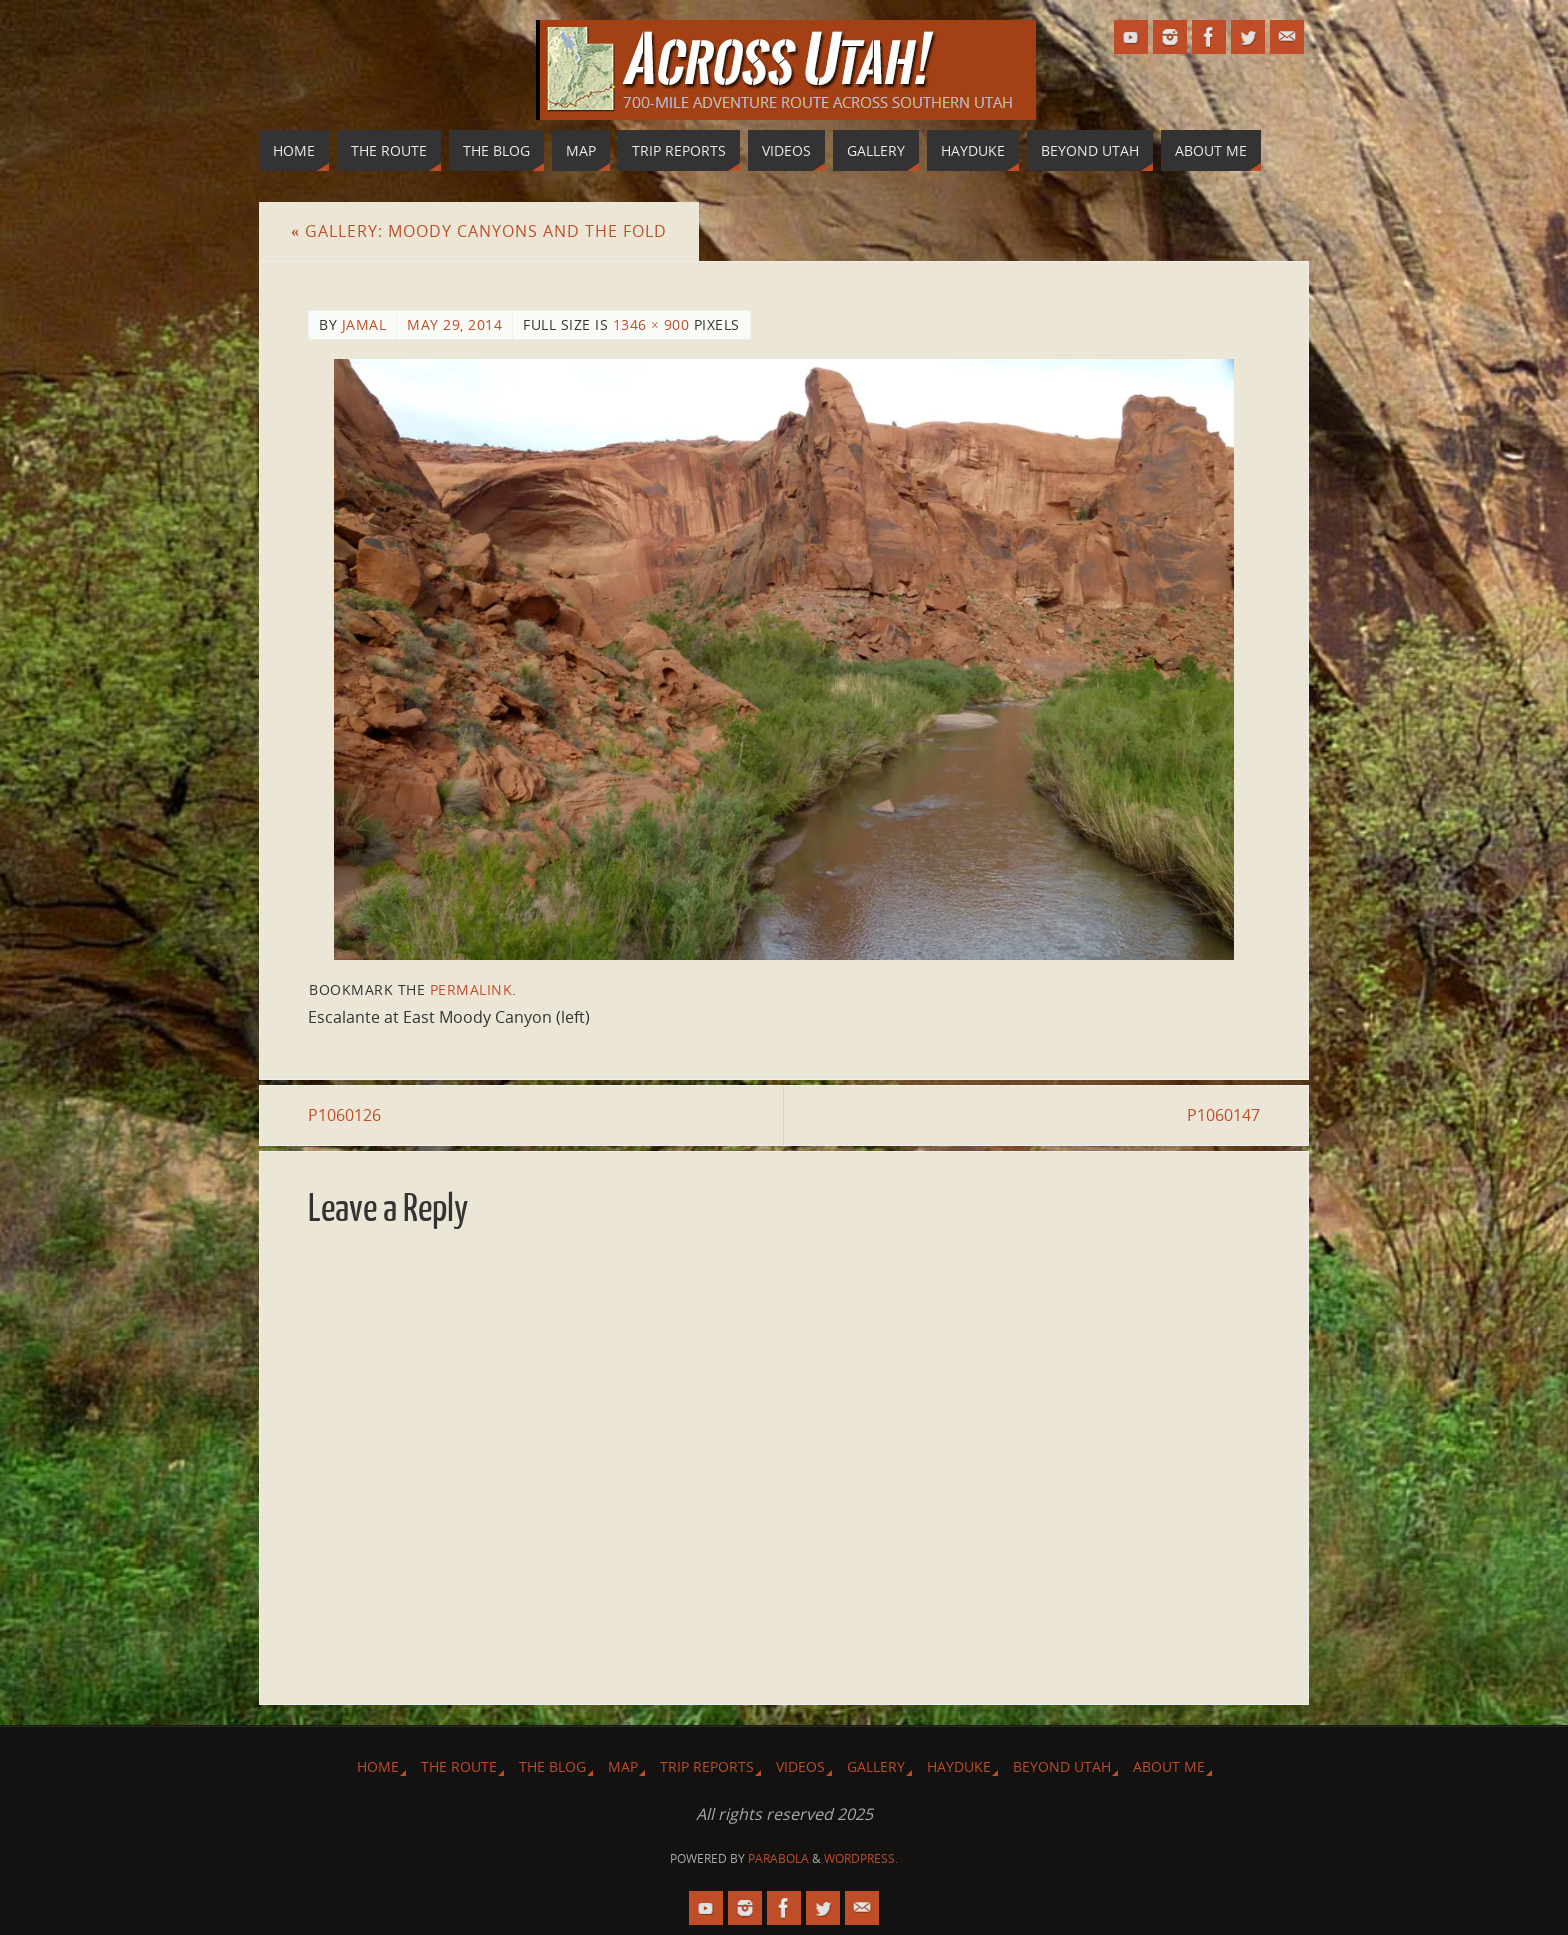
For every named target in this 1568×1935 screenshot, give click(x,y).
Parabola (778, 1858)
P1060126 (344, 1115)
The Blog (552, 1766)
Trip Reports (707, 1766)
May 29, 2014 (454, 324)
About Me (1169, 1766)
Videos (800, 1766)
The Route (459, 1766)
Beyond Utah (1062, 1766)
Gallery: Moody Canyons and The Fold (479, 231)
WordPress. (861, 1858)
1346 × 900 (651, 324)
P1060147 (1223, 1115)
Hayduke (959, 1766)
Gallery (876, 1766)
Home (378, 1766)
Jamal (364, 324)
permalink (471, 989)
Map (623, 1766)
